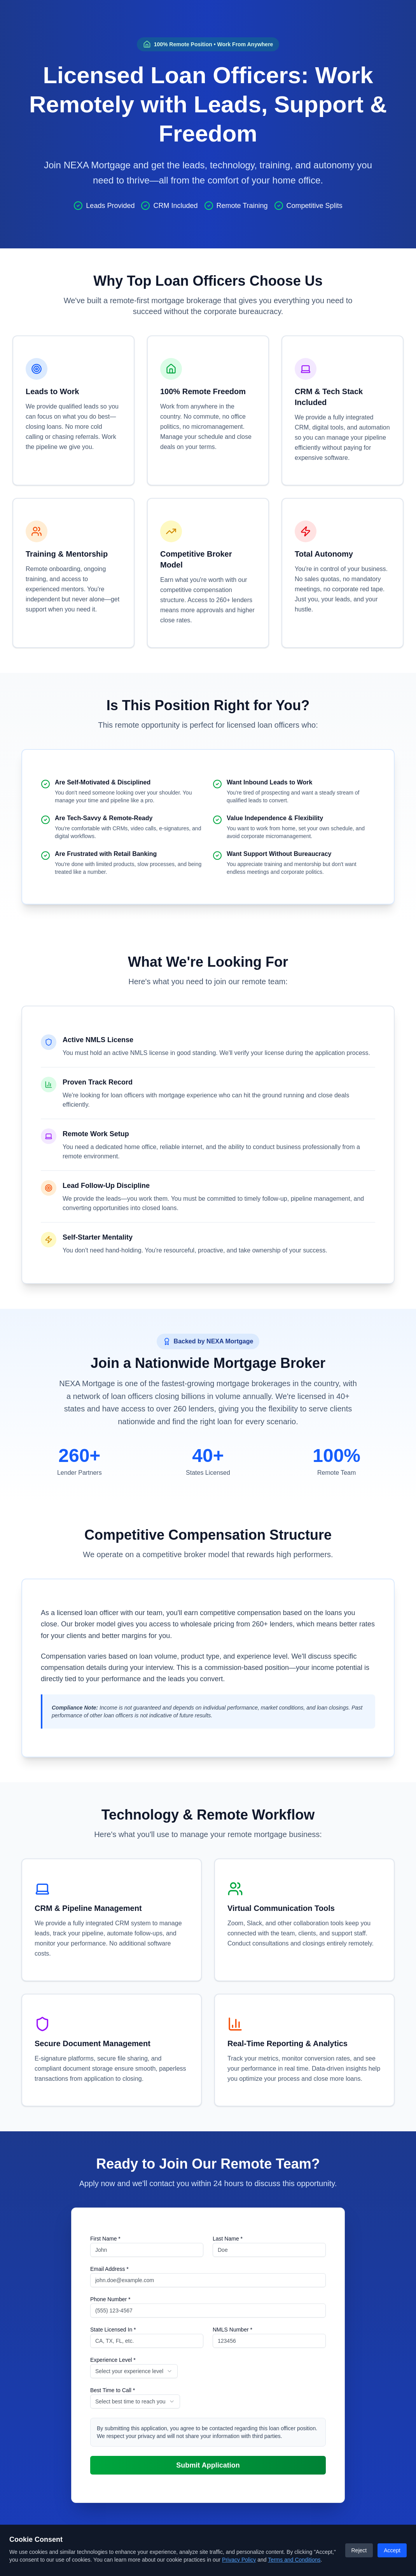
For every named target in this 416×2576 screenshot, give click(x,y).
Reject (359, 2550)
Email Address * (109, 2269)
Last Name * (228, 2238)
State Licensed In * (113, 2329)
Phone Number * (110, 2299)
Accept (392, 2550)
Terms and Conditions (294, 2560)
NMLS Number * (232, 2329)
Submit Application (207, 2465)
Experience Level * (113, 2360)
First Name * (105, 2238)
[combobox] (134, 2371)
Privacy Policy (239, 2560)
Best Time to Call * (112, 2390)
